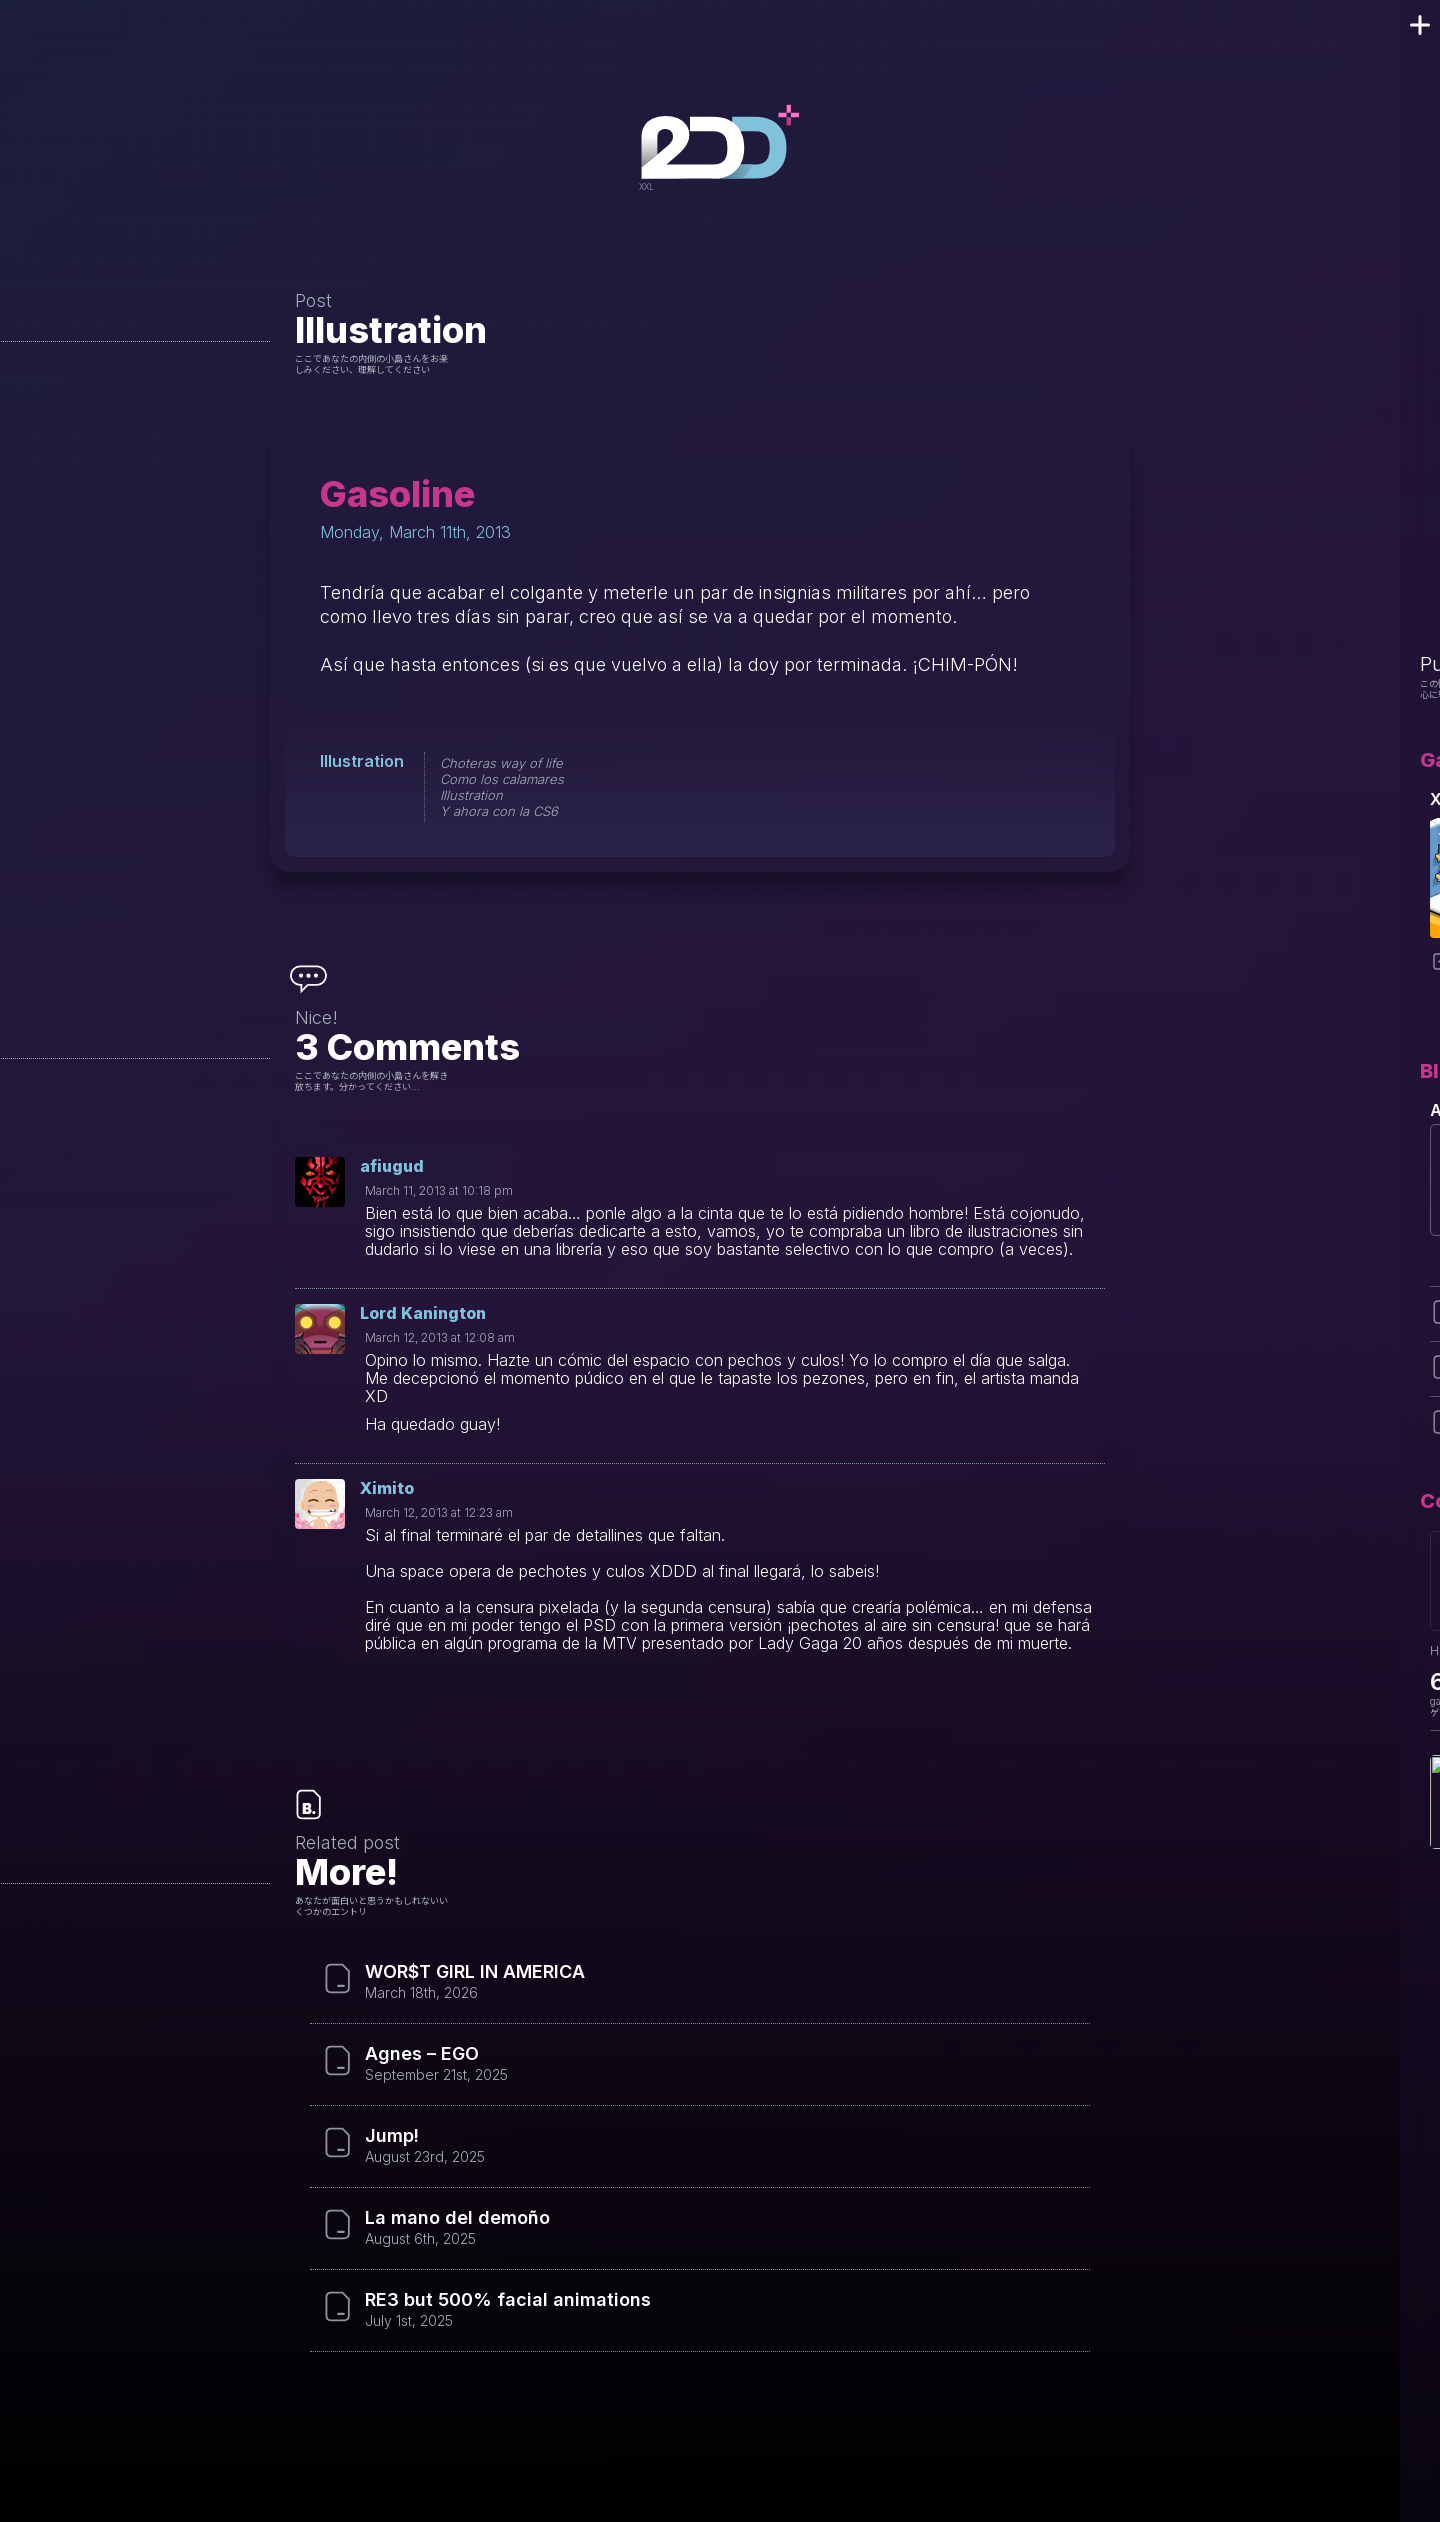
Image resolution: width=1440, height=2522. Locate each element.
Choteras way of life (501, 763)
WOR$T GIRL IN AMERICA (475, 1972)
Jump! (392, 2136)
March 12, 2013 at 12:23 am (439, 1512)
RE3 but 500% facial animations (508, 2300)
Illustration (391, 330)
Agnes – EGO (422, 2054)
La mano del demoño (457, 2218)
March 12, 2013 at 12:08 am (440, 1337)
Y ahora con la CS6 (499, 811)
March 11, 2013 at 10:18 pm (439, 1190)
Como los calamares (502, 779)
